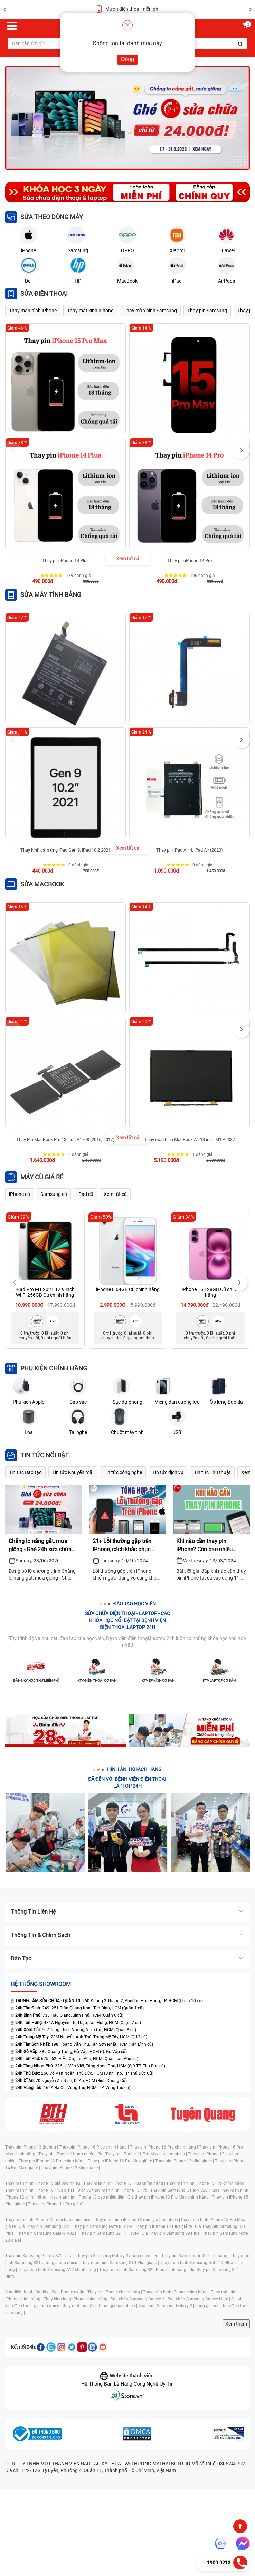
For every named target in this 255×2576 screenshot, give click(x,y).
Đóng (127, 59)
